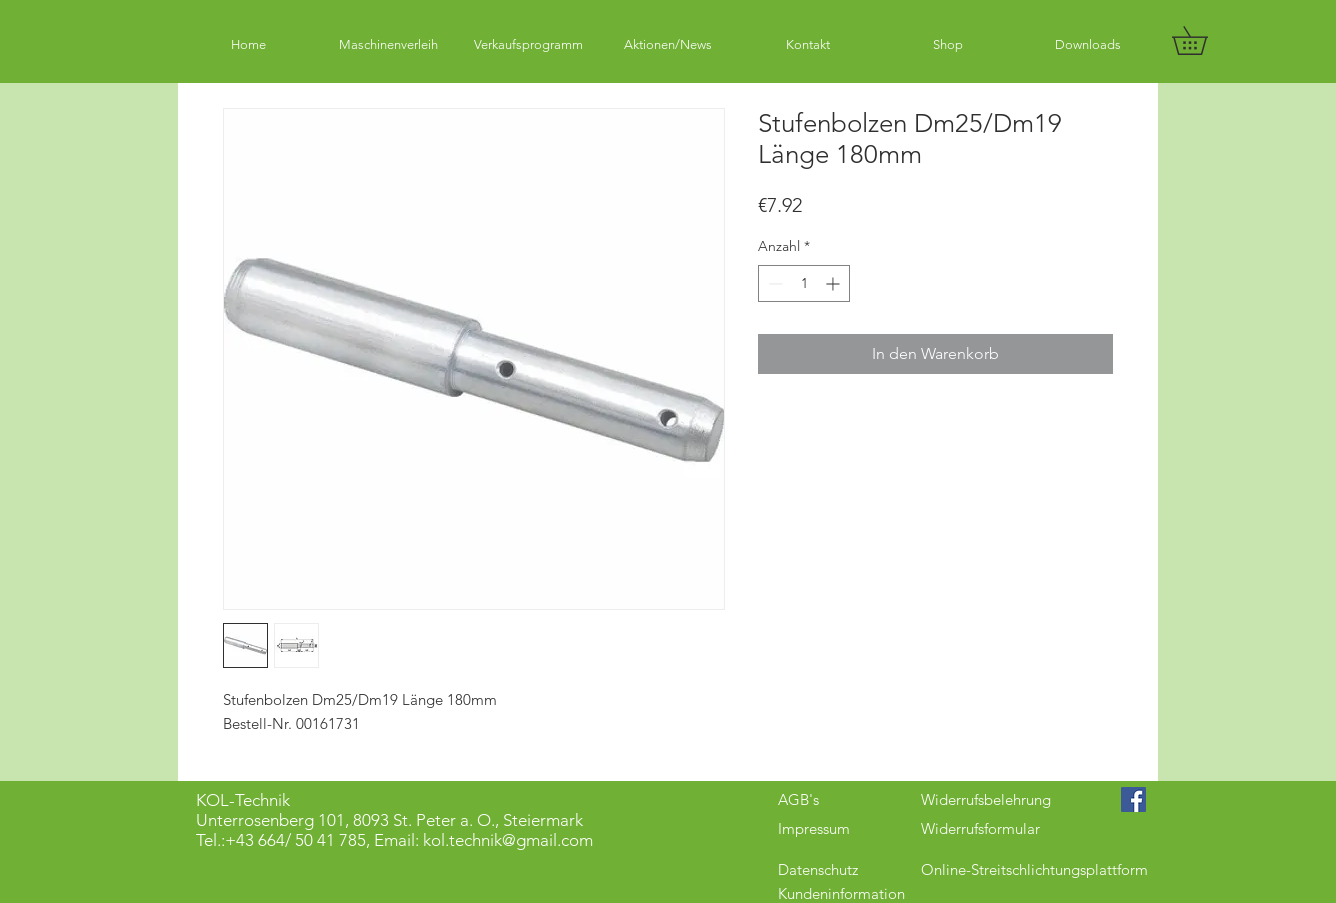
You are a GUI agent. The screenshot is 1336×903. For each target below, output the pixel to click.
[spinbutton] (804, 283)
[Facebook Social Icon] (1133, 799)
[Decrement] (773, 283)
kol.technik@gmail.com (508, 840)
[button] (1203, 40)
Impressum (814, 828)
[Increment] (834, 283)
